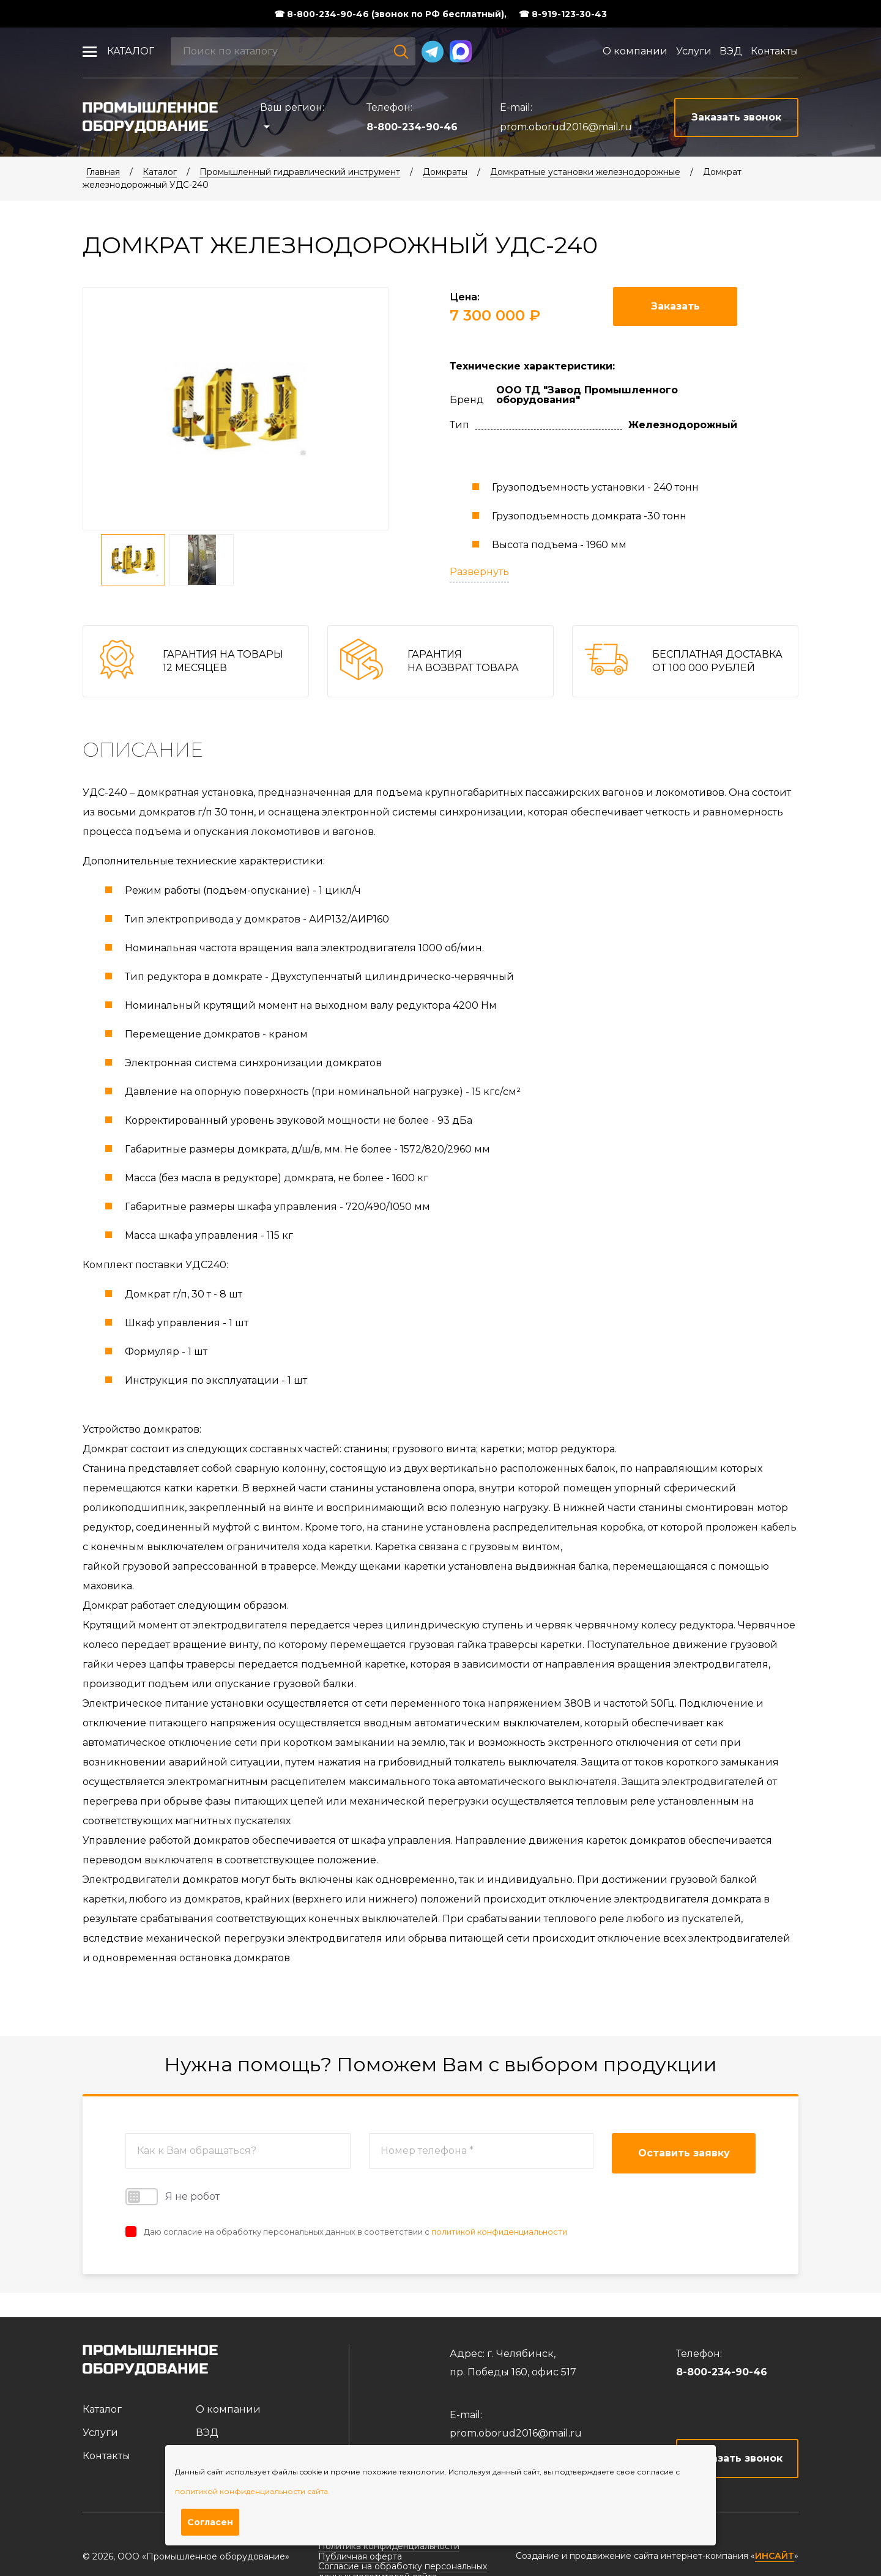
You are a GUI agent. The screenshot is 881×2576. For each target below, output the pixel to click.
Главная (103, 171)
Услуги (694, 51)
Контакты (774, 51)
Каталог (130, 51)
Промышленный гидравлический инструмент (299, 171)
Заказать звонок (737, 2458)
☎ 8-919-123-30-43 (563, 14)
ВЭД (730, 51)
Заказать (675, 306)
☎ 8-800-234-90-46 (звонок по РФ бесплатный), (390, 14)
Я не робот (172, 2196)
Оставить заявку (684, 2153)
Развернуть (479, 571)
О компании (635, 51)
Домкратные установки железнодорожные (585, 171)
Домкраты (445, 171)
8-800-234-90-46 (412, 127)
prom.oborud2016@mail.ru (566, 127)
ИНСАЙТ (774, 2556)
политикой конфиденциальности (499, 2231)
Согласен (210, 2522)
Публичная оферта (360, 2556)
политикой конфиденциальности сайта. (252, 2491)
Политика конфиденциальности (388, 2546)
